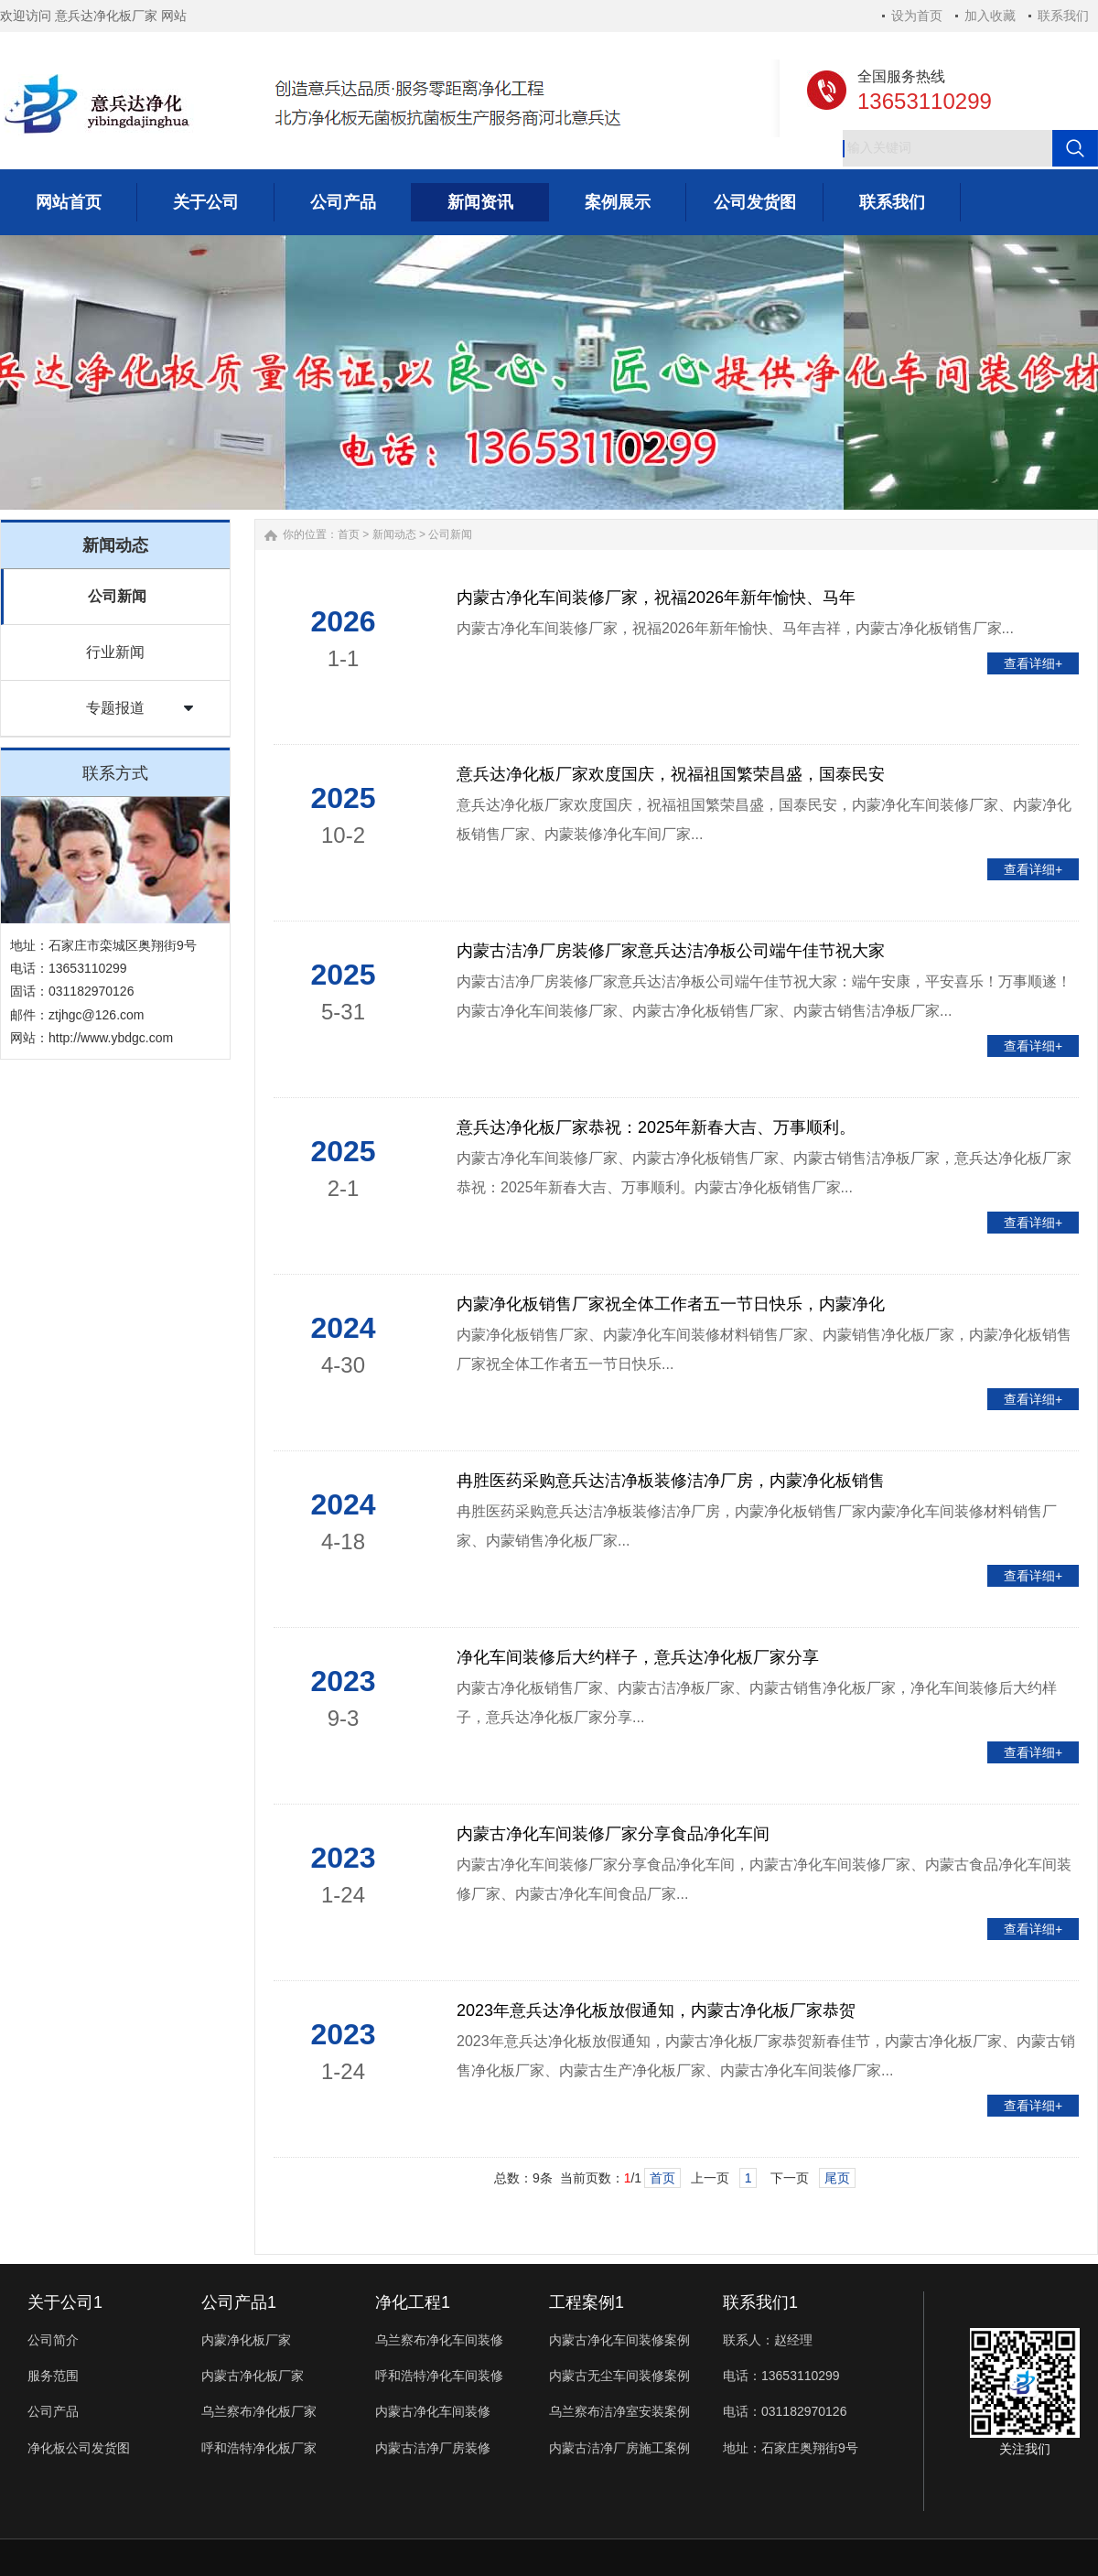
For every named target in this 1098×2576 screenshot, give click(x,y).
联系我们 (1063, 15)
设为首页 (916, 15)
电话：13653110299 (781, 2375)
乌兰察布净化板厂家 (259, 2411)
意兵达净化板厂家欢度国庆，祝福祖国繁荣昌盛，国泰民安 (671, 774)
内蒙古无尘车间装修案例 (619, 2375)
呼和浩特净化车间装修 (439, 2375)
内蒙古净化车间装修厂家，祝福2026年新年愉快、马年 (656, 597)
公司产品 (53, 2411)
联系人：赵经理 (768, 2340)
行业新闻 (115, 652)
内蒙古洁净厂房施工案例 (619, 2448)
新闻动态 (394, 534)
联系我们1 (760, 2302)
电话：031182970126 (784, 2411)
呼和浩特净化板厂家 (259, 2448)
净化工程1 (412, 2302)
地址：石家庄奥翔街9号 (790, 2448)
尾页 (837, 2178)
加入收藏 (990, 15)
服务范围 (53, 2375)
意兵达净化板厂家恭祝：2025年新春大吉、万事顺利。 (656, 1127)
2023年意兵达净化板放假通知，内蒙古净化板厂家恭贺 (656, 2010)
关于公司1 (64, 2302)
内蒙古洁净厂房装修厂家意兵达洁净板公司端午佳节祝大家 (671, 951)
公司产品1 (238, 2302)
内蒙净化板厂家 (246, 2340)
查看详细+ (1033, 663)
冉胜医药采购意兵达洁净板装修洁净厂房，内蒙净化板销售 (671, 1480)
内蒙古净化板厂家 (252, 2375)
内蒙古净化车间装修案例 (619, 2340)
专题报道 (115, 708)
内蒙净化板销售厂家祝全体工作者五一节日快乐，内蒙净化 (671, 1304)
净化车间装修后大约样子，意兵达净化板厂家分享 (638, 1657)
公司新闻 (117, 596)
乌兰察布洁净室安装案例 (619, 2411)
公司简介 (53, 2340)
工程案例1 (586, 2302)
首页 (349, 534)
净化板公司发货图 (78, 2448)
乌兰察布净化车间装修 (439, 2340)
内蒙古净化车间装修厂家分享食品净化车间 (613, 1834)
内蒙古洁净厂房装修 (432, 2448)
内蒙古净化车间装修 (432, 2411)
